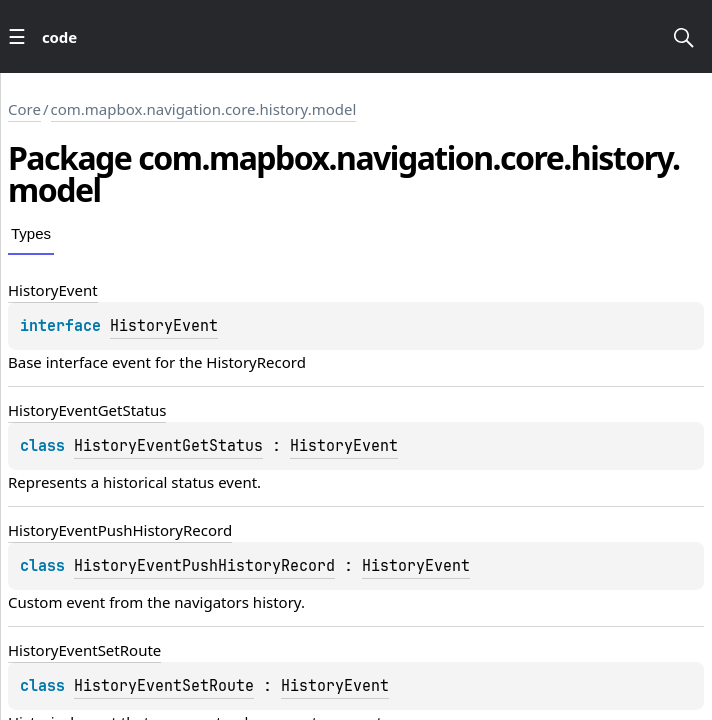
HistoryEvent (164, 326)
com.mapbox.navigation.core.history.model (204, 109)
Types (31, 233)
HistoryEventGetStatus (168, 446)
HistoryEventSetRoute (164, 686)
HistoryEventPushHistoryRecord (204, 566)
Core (24, 109)
